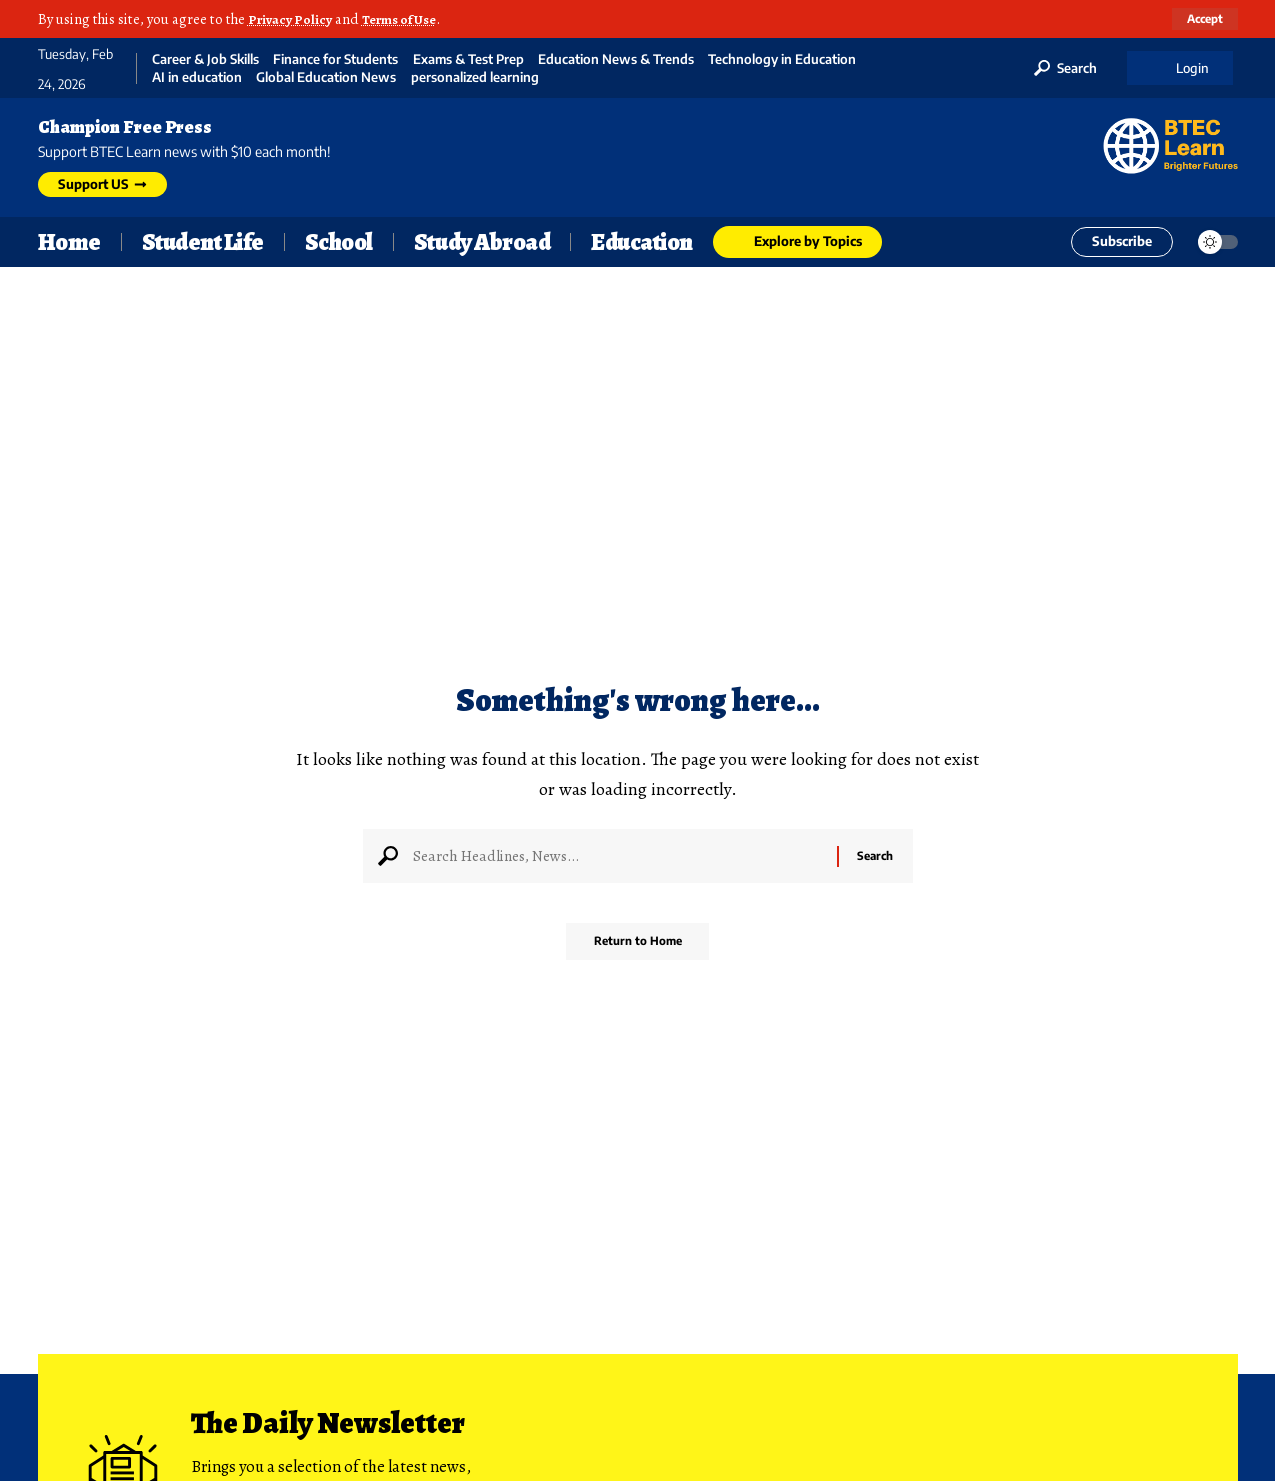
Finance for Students (335, 59)
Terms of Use (408, 19)
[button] (1203, 19)
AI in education (197, 77)
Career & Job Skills (205, 59)
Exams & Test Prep (468, 59)
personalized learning (475, 77)
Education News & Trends (616, 59)
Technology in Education (782, 59)
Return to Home (637, 948)
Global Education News (326, 77)
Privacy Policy (292, 19)
